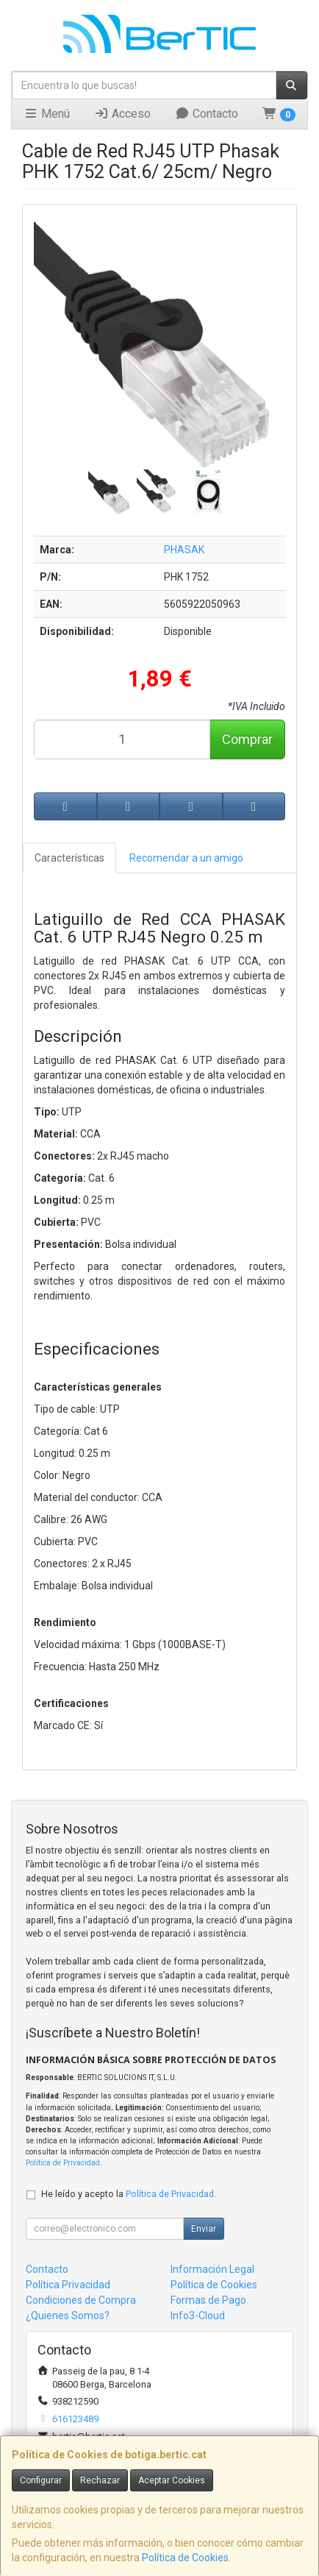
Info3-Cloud (198, 2315)
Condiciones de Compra (81, 2300)
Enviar (203, 2229)
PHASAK (184, 550)
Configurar (41, 2480)
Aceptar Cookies (171, 2480)
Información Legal (212, 2269)
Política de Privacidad (63, 2163)
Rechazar (100, 2480)
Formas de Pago (208, 2300)
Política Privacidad (68, 2285)
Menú (47, 114)
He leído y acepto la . (128, 2193)
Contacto (206, 114)
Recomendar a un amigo (186, 858)
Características (69, 858)
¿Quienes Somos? (68, 2315)
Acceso (122, 114)
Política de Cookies (185, 2557)
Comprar (247, 739)
